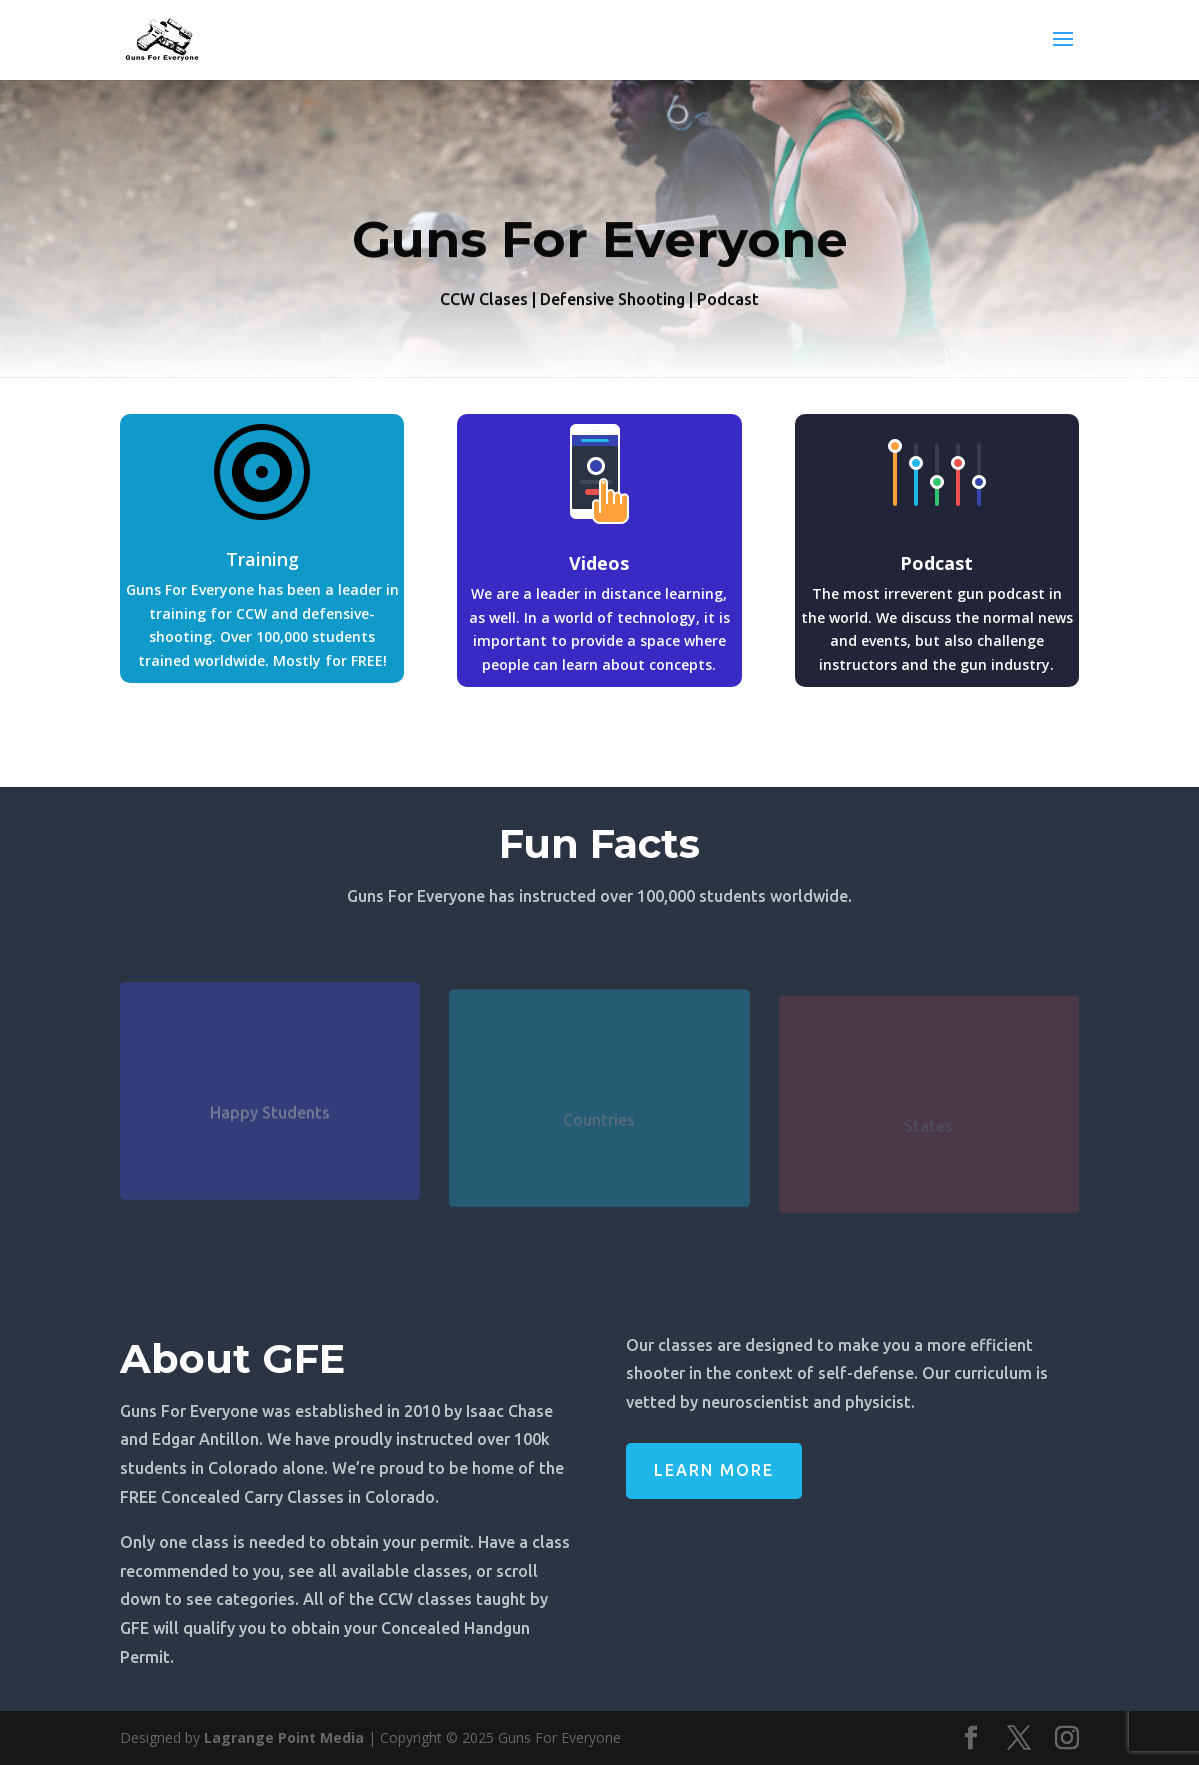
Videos (599, 563)
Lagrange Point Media (284, 1737)
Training (262, 559)
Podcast (936, 563)
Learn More (714, 1470)
